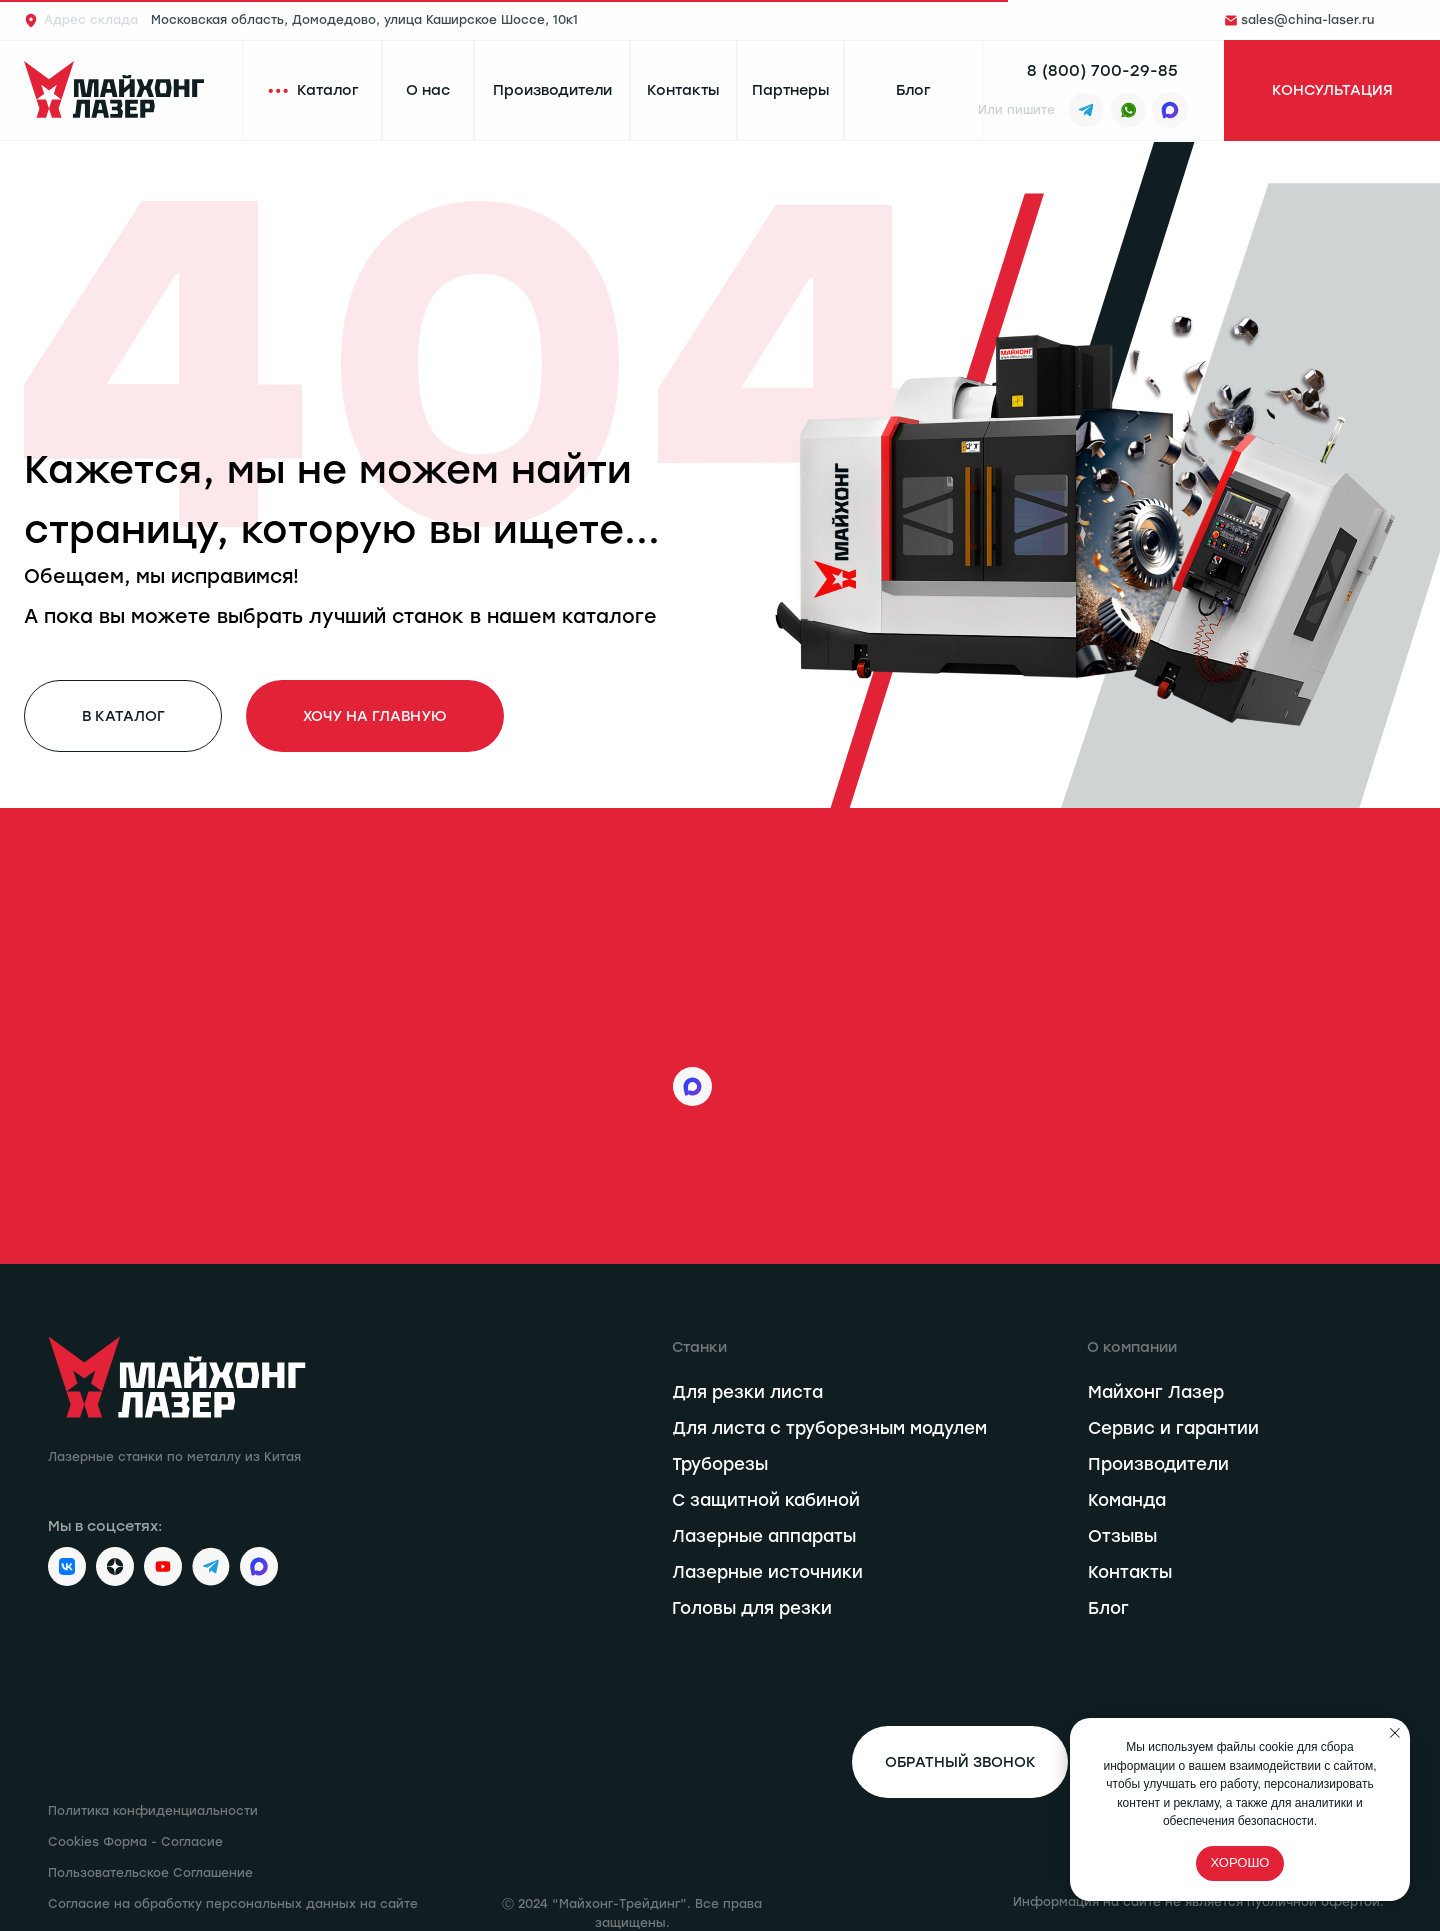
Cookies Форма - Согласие (135, 1842)
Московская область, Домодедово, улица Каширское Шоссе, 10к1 (311, 20)
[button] (1332, 91)
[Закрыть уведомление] (1395, 1733)
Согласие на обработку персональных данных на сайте (233, 1904)
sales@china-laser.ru (1307, 20)
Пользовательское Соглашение (150, 1873)
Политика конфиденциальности (153, 1811)
